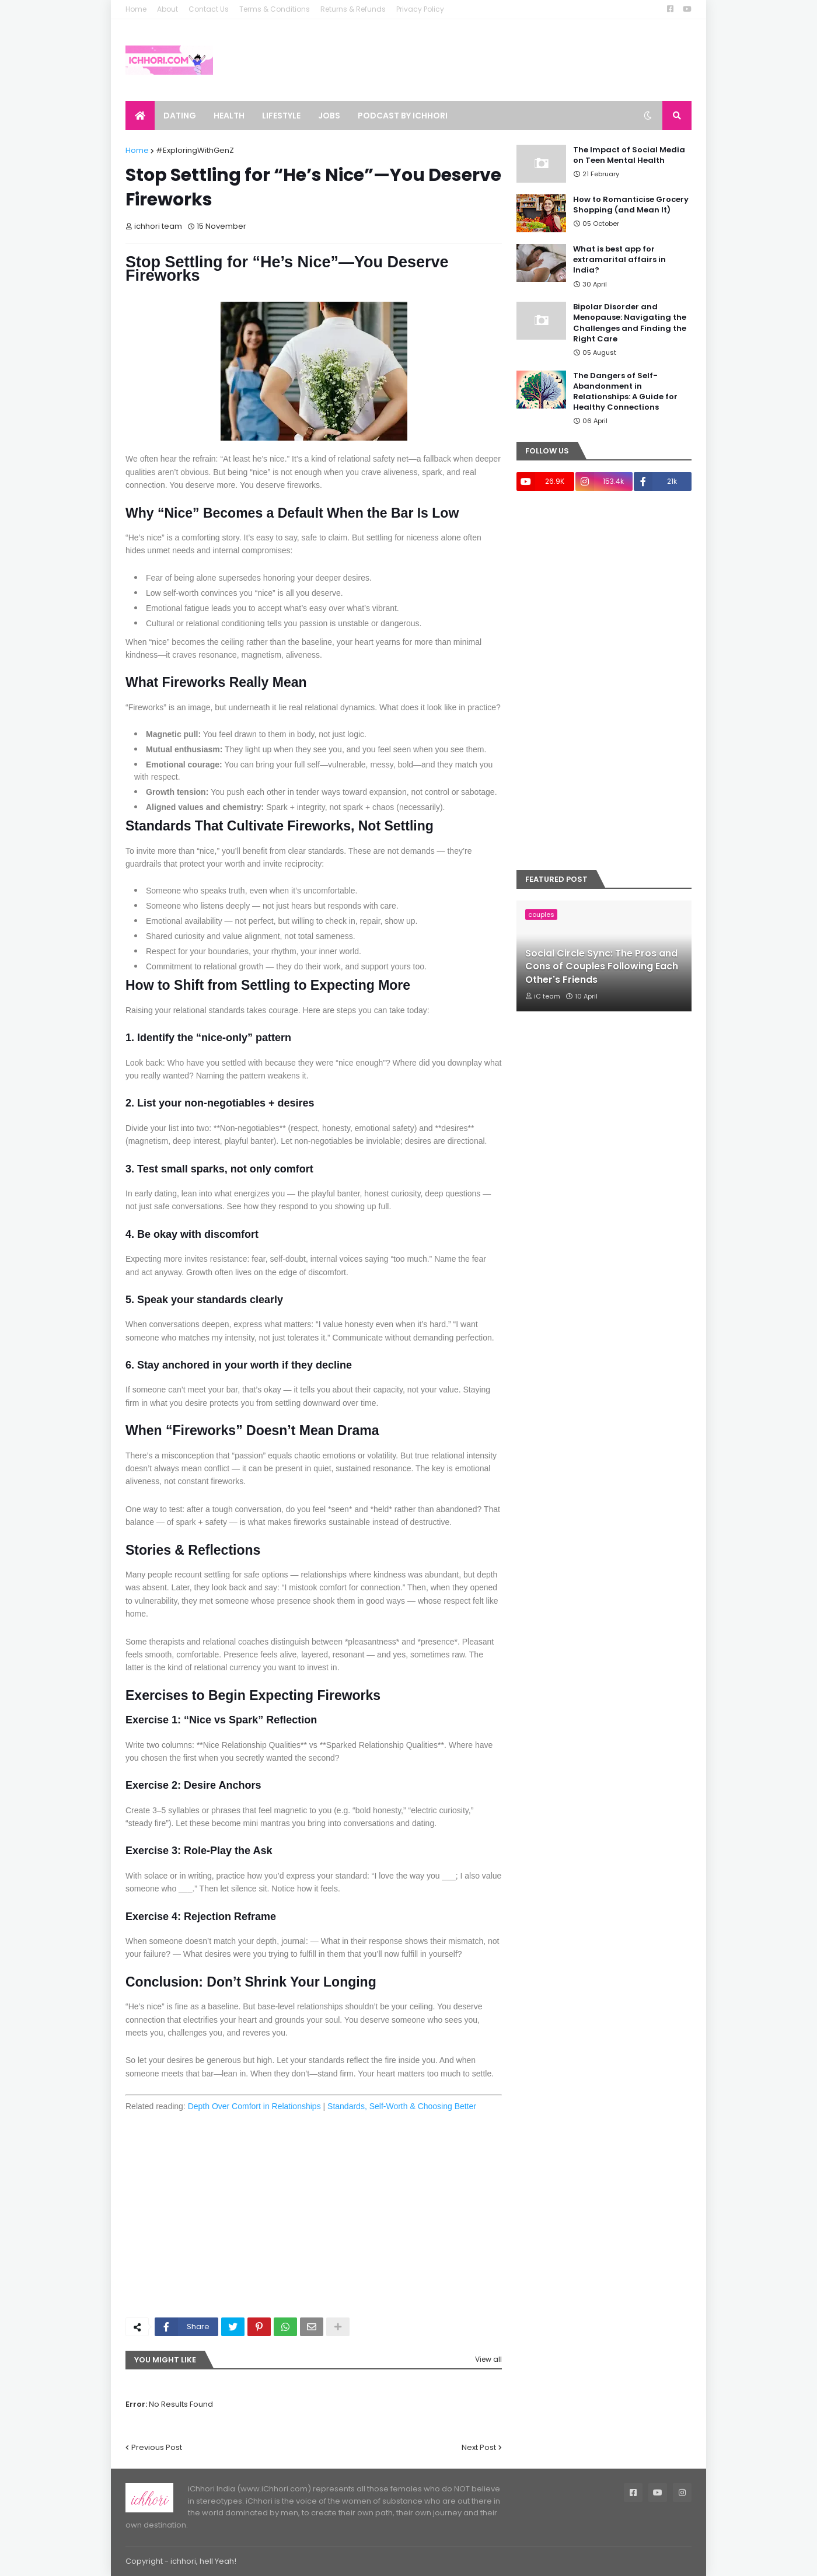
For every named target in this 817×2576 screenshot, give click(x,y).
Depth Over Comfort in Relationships (254, 2106)
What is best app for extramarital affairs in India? (619, 259)
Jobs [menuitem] (329, 115)
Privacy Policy (420, 9)
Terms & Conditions (274, 9)
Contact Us (208, 9)
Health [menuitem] (229, 115)
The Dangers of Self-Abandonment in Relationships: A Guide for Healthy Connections (625, 392)
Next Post (479, 2447)
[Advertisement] (313, 2221)
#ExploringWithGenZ (195, 150)
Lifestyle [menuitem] (281, 115)
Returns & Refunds (353, 9)
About (167, 9)
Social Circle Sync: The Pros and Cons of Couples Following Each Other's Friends (601, 966)
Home (135, 9)
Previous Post (156, 2447)
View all (488, 2359)
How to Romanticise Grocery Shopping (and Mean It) (631, 204)
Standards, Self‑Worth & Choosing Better (401, 2106)
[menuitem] (140, 115)
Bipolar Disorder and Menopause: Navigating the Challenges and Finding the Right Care (629, 323)
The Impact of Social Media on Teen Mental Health (629, 155)
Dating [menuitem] (179, 115)
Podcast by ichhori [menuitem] (403, 115)
